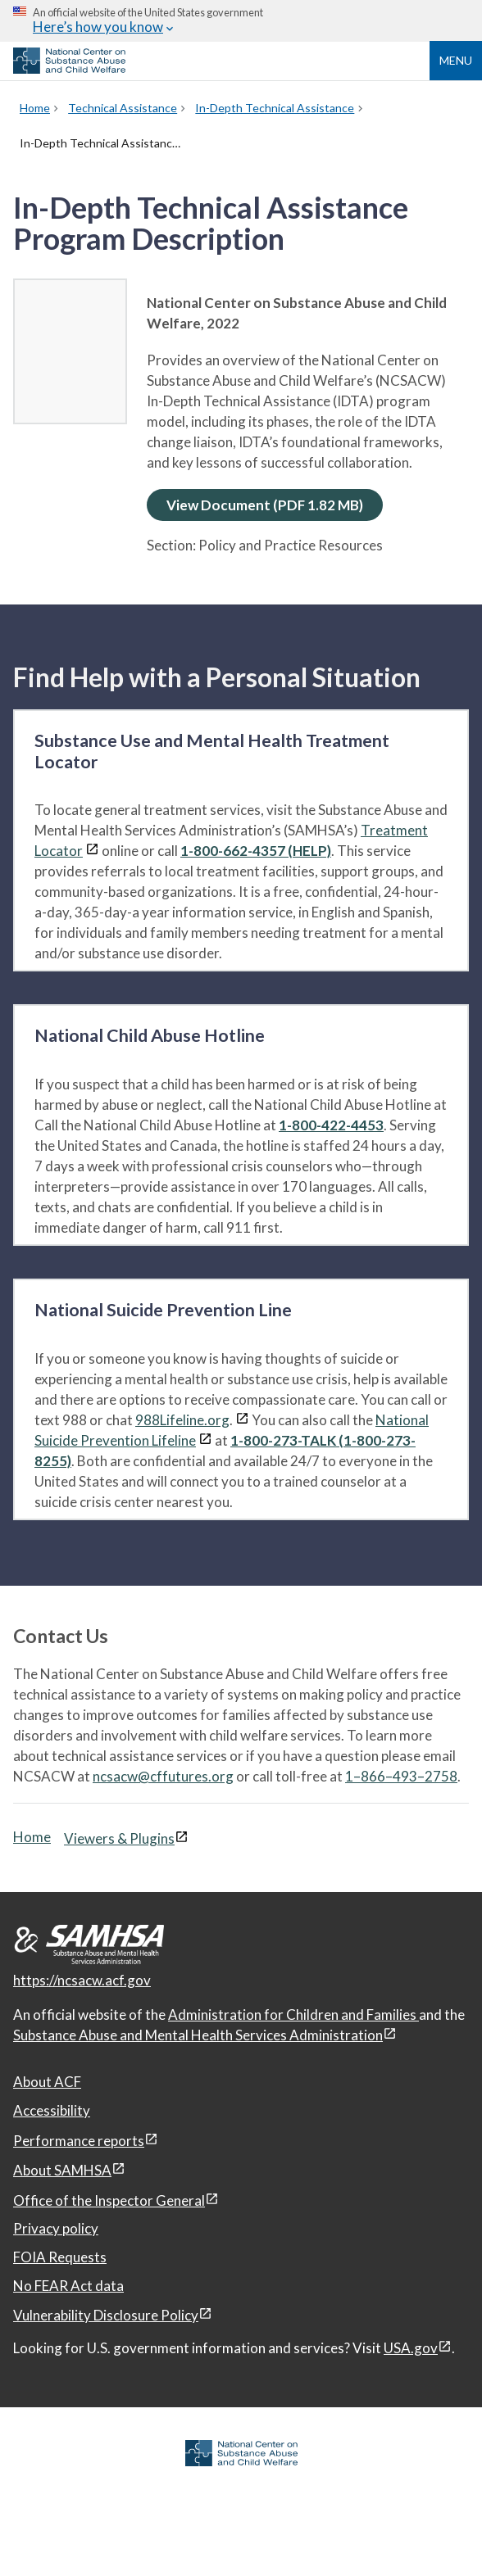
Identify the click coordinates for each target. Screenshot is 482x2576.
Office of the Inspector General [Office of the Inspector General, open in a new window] (109, 2200)
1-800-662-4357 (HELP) (255, 850)
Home (32, 1836)
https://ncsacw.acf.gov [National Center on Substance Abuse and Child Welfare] (82, 1980)
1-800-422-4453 (331, 1125)
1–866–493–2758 (401, 1776)
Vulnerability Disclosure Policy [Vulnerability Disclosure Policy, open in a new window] (105, 2315)
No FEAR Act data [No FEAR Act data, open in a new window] (68, 2285)
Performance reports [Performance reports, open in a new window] (78, 2140)
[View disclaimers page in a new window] (92, 850)
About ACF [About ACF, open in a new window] (47, 2081)
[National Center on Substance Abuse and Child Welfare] (69, 68)
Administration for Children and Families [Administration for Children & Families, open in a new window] (293, 2014)
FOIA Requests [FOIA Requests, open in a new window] (60, 2257)
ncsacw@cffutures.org (163, 1776)
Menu (455, 60)
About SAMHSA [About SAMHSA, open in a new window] (62, 2170)
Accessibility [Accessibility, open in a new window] (51, 2110)
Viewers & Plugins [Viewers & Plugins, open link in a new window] (119, 1838)
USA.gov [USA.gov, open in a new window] (411, 2347)
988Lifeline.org (182, 1419)
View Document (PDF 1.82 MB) (264, 505)
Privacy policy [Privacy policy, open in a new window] (55, 2228)
